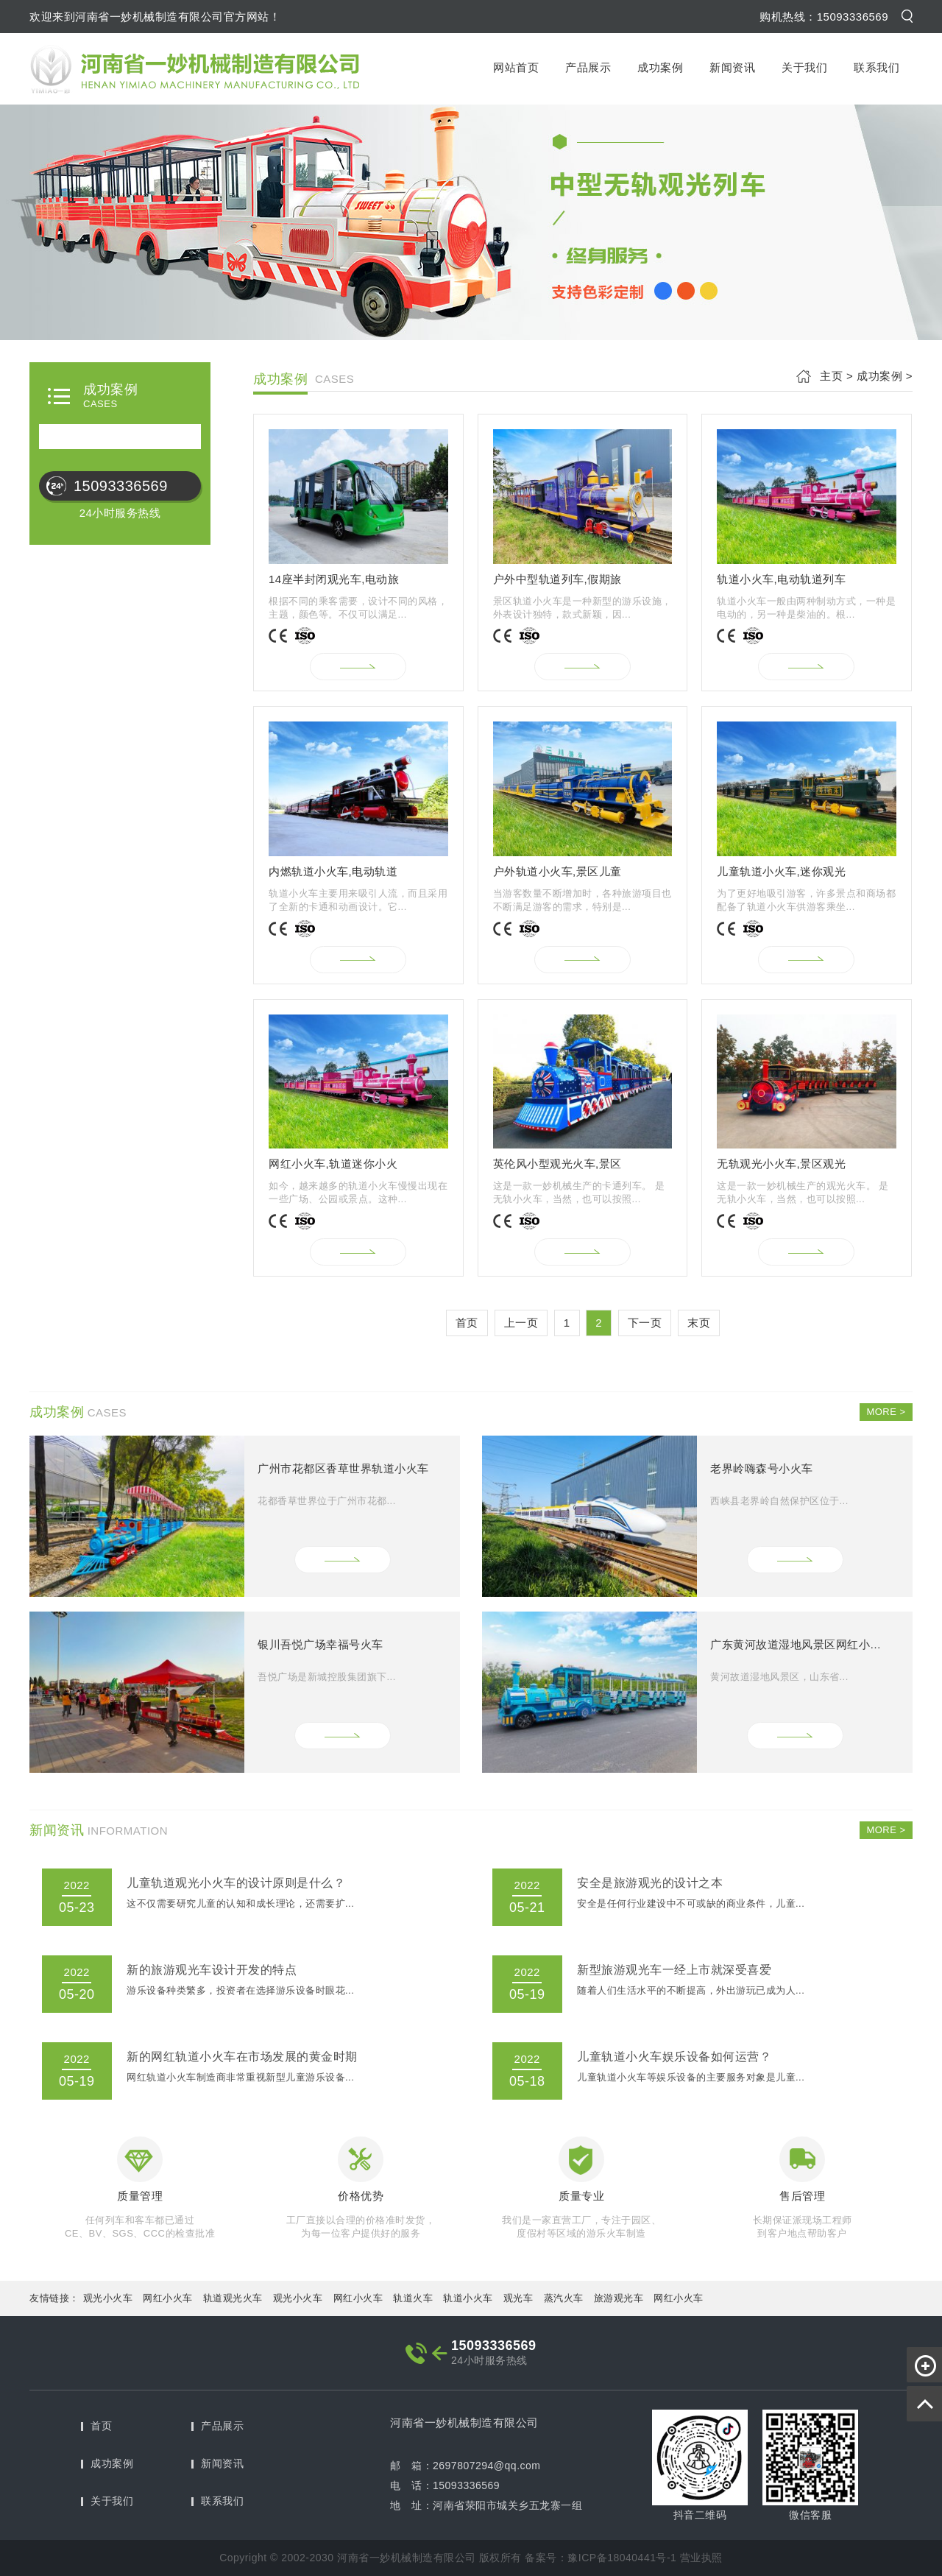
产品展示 (588, 67)
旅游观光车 (619, 2298)
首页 (467, 1322)
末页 (698, 1322)
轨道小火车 (468, 2298)
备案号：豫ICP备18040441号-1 (600, 2557)
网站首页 (516, 67)
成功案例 (660, 67)
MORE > (885, 1411)
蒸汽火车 (564, 2298)
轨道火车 (413, 2298)
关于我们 (804, 67)
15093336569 (121, 486)
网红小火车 (168, 2298)
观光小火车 (108, 2298)
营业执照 (701, 2557)
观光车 (518, 2298)
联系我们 (876, 67)
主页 (831, 376)
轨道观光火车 (233, 2298)
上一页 (521, 1322)
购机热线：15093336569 (823, 16)
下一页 (645, 1322)
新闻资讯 (732, 67)
